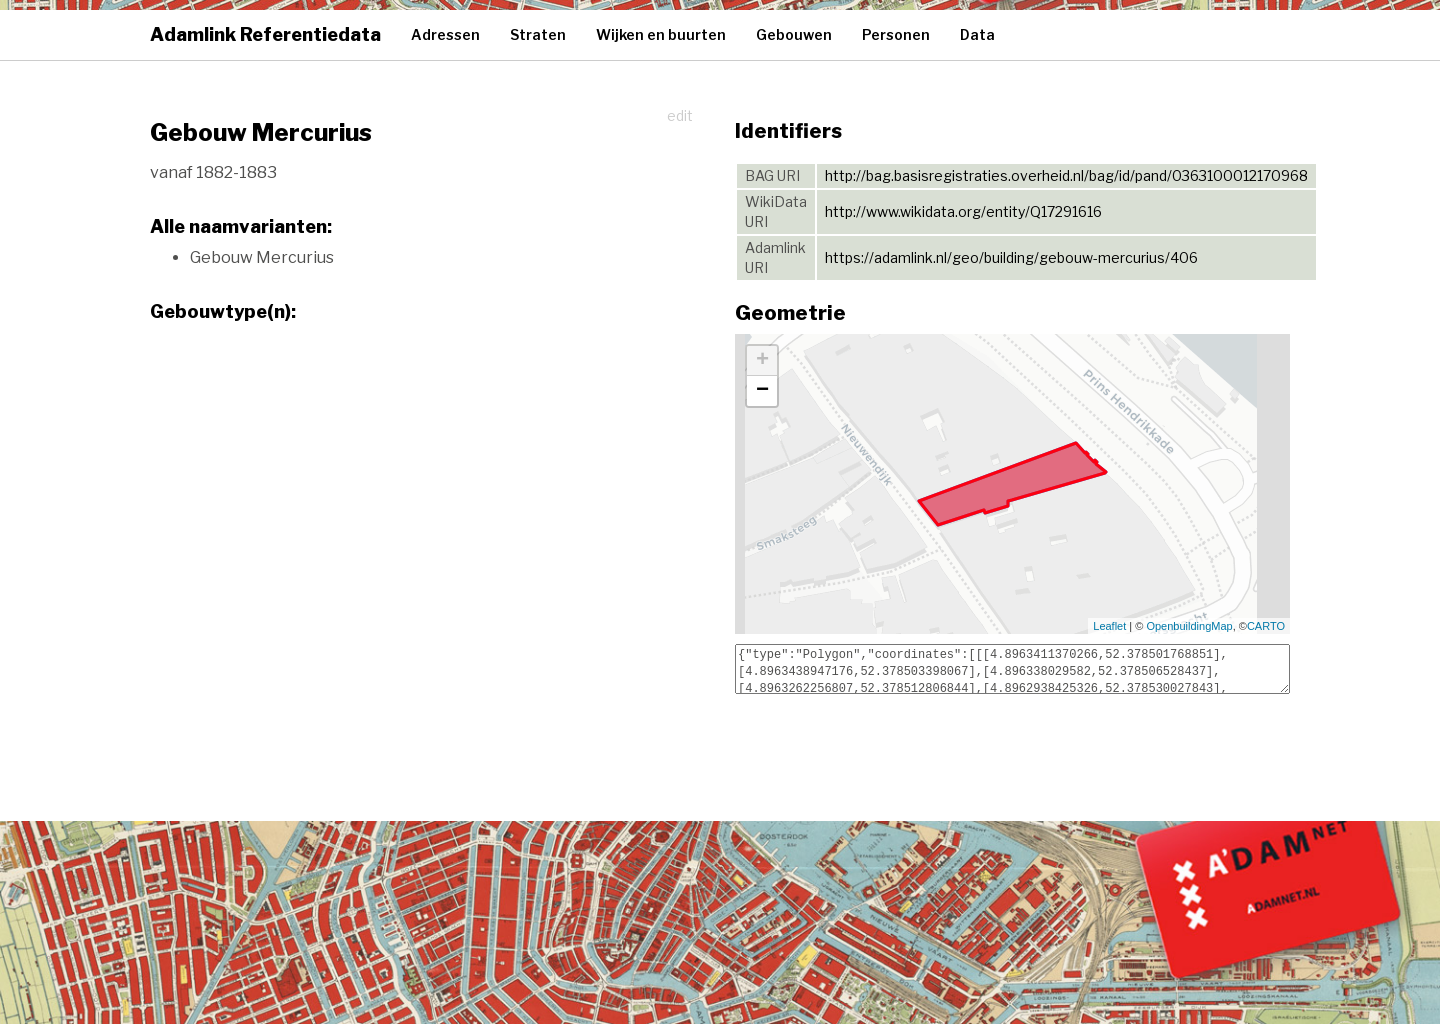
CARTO (1266, 626)
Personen (896, 34)
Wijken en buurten (661, 34)
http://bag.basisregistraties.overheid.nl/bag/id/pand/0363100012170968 (1066, 175)
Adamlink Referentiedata (265, 34)
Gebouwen (794, 34)
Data (977, 34)
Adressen (445, 34)
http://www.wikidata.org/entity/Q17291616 (963, 211)
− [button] (762, 391)
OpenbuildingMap (1189, 626)
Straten (538, 34)
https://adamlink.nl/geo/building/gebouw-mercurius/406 (1011, 257)
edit (680, 115)
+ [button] (762, 361)
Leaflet (1109, 626)
